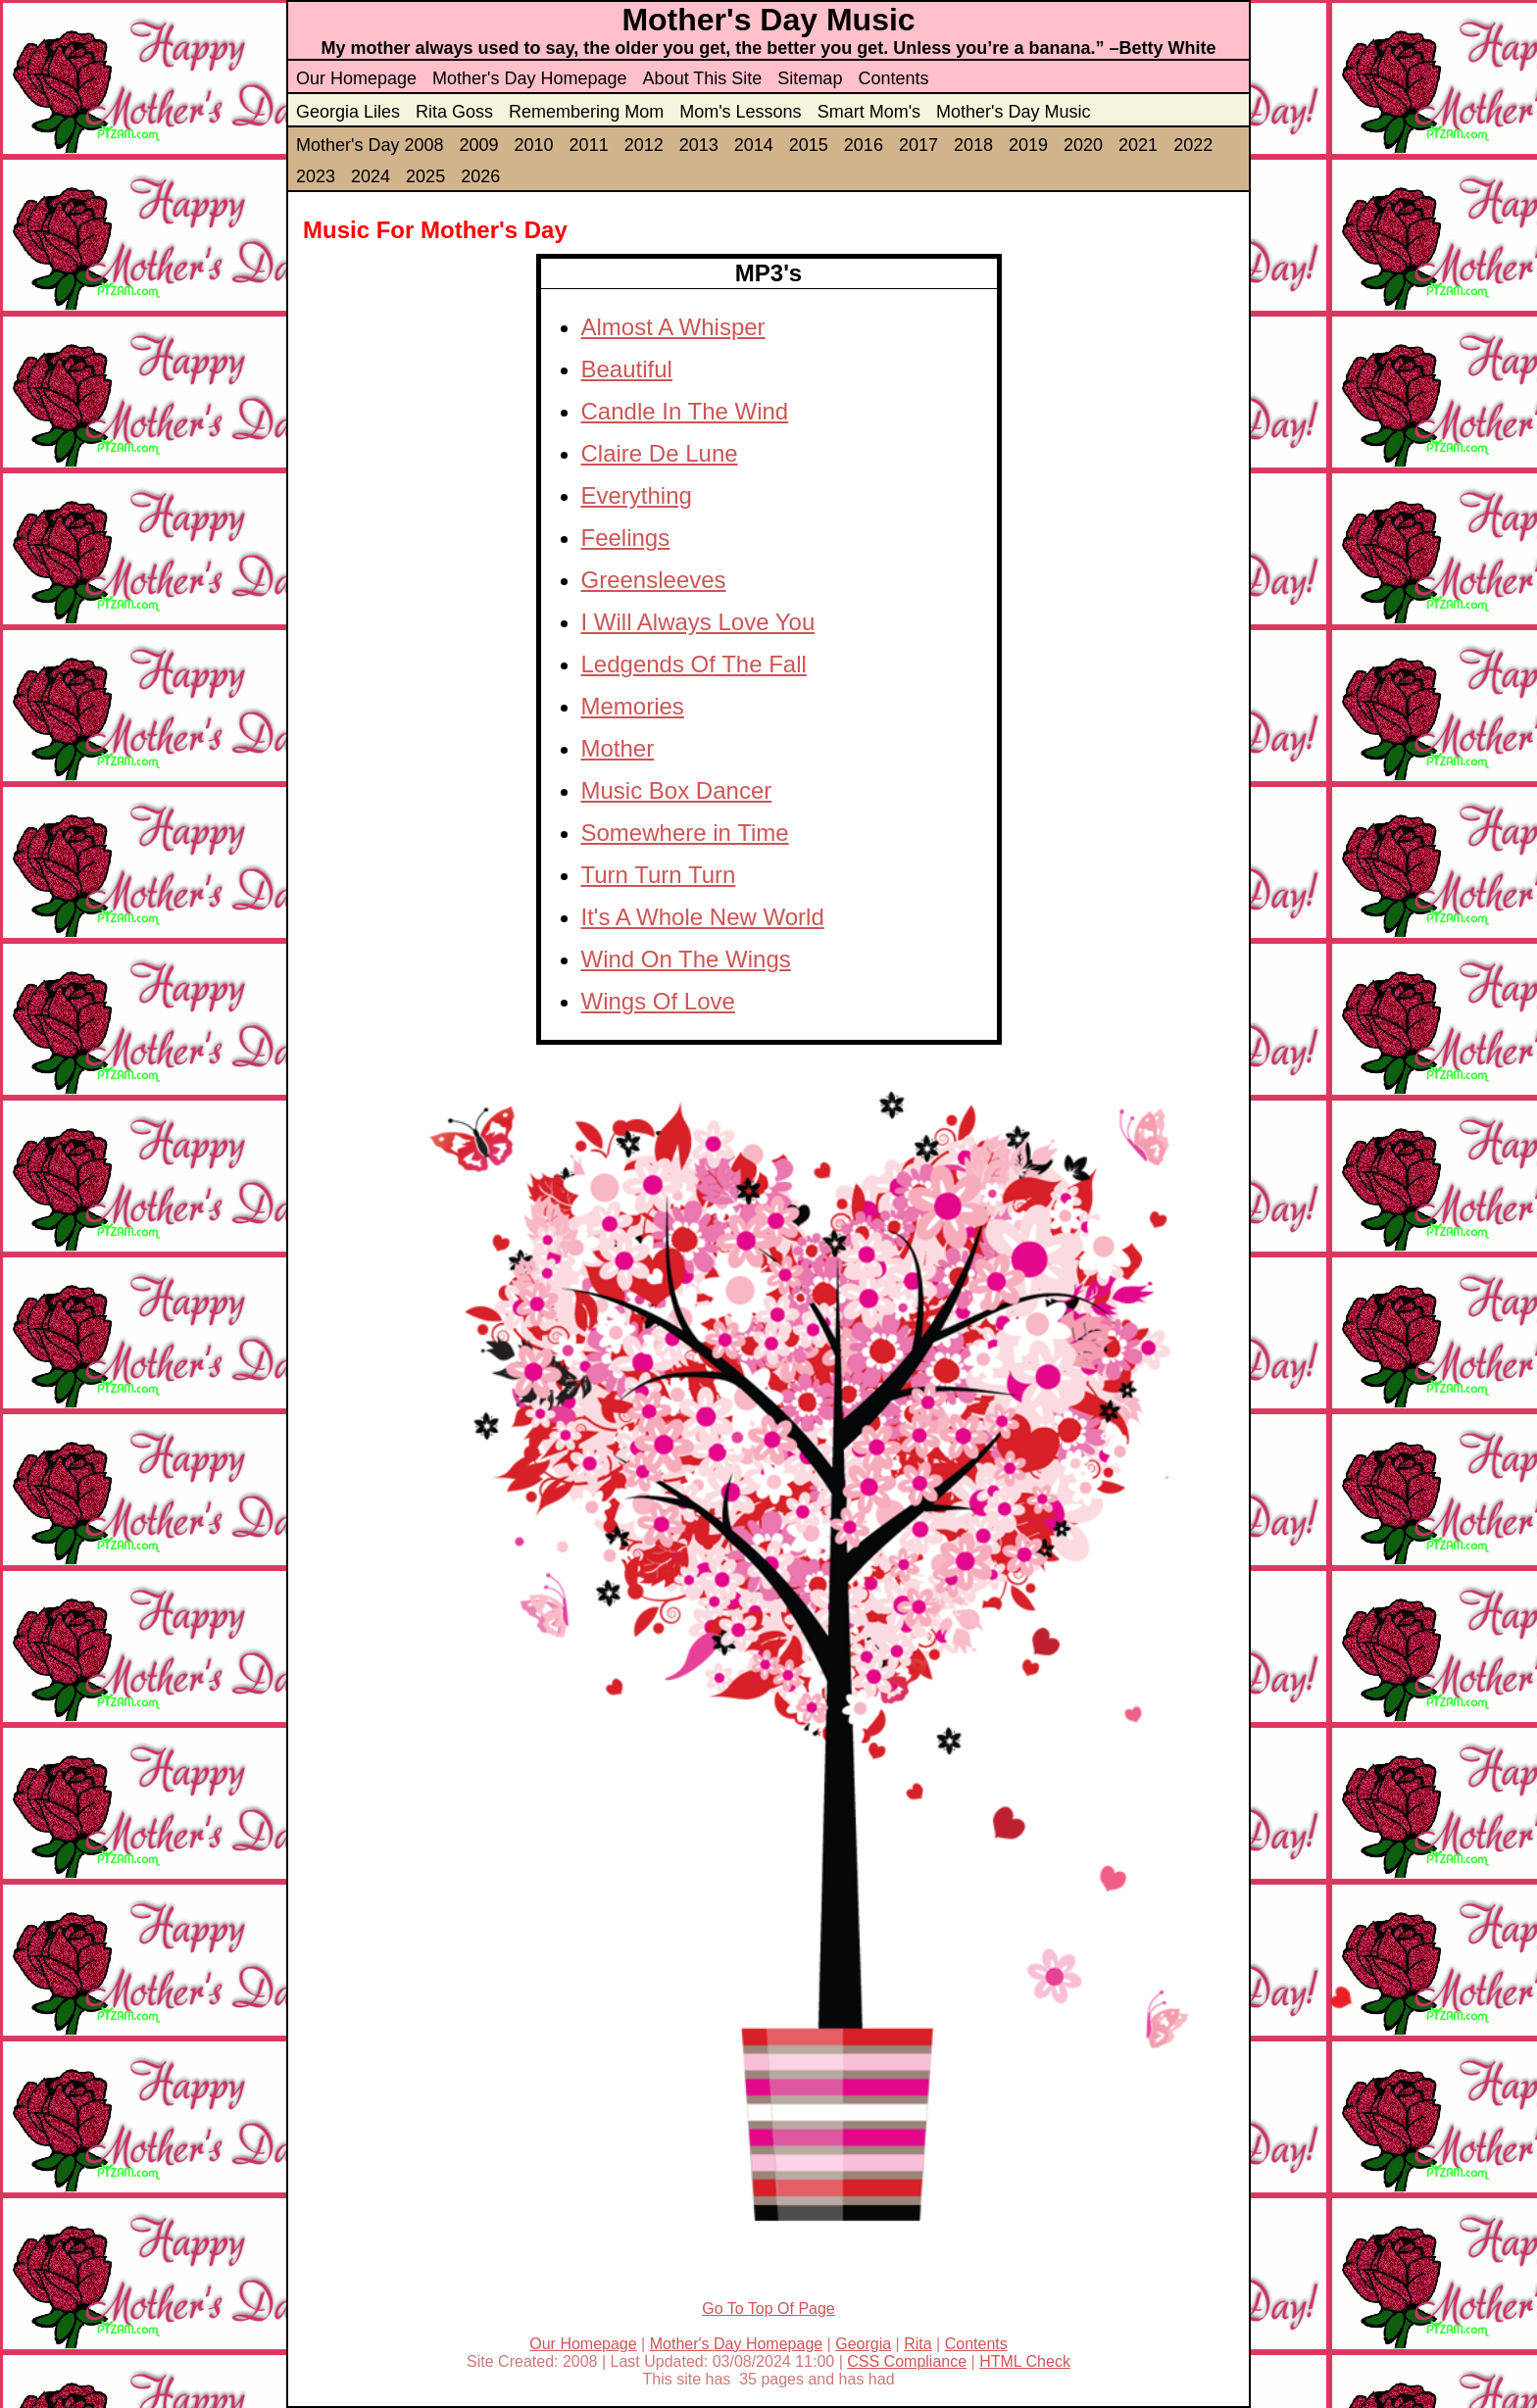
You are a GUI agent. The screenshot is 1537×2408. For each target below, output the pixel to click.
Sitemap (809, 78)
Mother (618, 748)
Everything (636, 495)
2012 (644, 145)
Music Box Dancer (676, 790)
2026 (480, 176)
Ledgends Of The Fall (694, 664)
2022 (1193, 145)
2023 (315, 176)
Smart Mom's (869, 112)
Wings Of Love (658, 1001)
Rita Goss (454, 112)
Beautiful (626, 369)
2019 (1028, 145)
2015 (808, 145)
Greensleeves (653, 579)
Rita (917, 2343)
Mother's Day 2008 (370, 145)
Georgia (863, 2343)
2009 (479, 145)
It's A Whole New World (702, 917)
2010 (534, 145)
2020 (1083, 145)
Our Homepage (356, 78)
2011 (589, 145)
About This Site (703, 78)
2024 (370, 176)
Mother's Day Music (1013, 112)
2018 (973, 145)
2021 (1138, 145)
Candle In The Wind (685, 411)
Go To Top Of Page (768, 2308)
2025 (425, 176)
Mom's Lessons (740, 112)
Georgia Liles (348, 112)
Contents (893, 78)
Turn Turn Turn (658, 874)
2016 (863, 145)
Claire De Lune (659, 453)
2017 (918, 145)
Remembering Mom (586, 112)
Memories (632, 706)
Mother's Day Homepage (529, 78)
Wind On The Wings (686, 959)
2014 (753, 145)
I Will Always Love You (698, 622)
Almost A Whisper (673, 327)
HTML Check (1024, 2361)
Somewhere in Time (685, 832)
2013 (699, 145)
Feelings (625, 537)
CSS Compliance (907, 2361)
